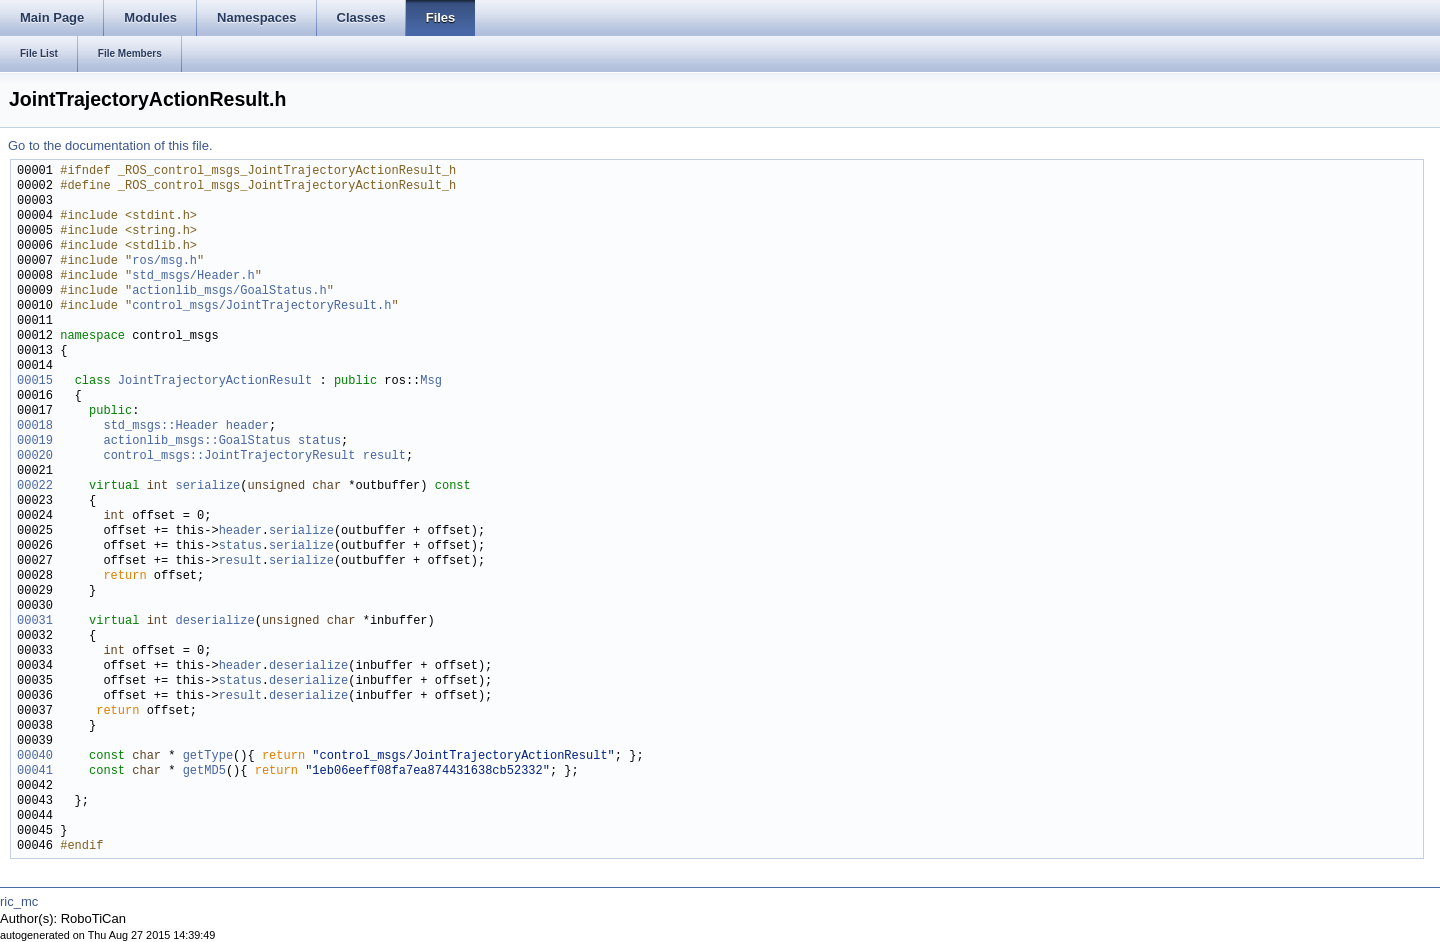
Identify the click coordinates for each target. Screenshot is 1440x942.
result (384, 456)
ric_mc (19, 901)
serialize (207, 486)
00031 (35, 621)
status (319, 441)
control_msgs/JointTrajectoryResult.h (261, 306)
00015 (35, 381)
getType (208, 756)
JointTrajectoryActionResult (215, 381)
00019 (35, 441)
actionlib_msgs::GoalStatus (196, 441)
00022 (35, 486)
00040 (35, 756)
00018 (35, 426)
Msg (431, 381)
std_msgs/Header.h (193, 276)
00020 (35, 456)
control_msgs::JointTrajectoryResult (229, 456)
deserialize (214, 621)
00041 (35, 771)
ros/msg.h (164, 261)
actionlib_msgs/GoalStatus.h (229, 291)
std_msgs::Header (160, 426)
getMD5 (204, 771)
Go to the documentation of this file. (110, 145)
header (247, 426)
